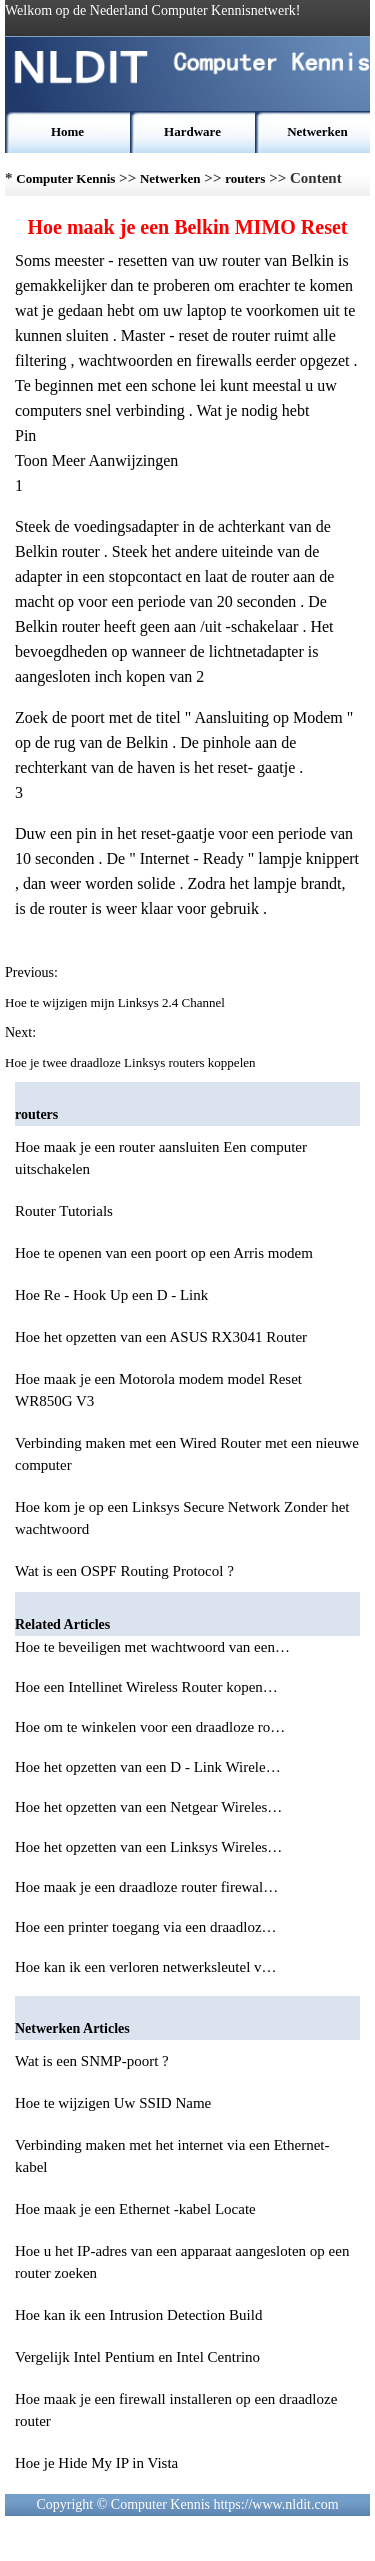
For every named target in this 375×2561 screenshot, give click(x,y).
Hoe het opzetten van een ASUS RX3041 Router (161, 1337)
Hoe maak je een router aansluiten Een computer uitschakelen (161, 1158)
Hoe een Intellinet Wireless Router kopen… (146, 1687)
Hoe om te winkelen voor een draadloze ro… (150, 1727)
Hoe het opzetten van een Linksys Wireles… (148, 1847)
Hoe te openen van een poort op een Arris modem (164, 1253)
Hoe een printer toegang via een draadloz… (146, 1927)
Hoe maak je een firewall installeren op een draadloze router (176, 2410)
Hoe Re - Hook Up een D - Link (111, 1295)
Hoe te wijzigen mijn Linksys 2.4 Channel (116, 1002)
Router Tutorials (64, 1211)
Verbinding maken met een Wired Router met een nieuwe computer (187, 1454)
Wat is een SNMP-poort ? (92, 2061)
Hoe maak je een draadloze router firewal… (146, 1887)
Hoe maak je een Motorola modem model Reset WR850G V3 (158, 1390)
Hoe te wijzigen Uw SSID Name (113, 2103)
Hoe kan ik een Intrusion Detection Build (138, 2315)
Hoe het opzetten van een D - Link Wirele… (148, 1767)
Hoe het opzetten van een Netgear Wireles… (148, 1807)
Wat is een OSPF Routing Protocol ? (124, 1571)
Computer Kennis (65, 178)
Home (67, 131)
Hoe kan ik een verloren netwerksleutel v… (146, 1967)
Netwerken (317, 131)
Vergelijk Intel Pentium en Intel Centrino (137, 2357)
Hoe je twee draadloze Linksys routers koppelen (132, 1062)
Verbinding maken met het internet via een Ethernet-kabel (172, 2156)
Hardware (192, 131)
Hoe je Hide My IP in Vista (96, 2463)
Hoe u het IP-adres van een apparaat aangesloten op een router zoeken (182, 2262)
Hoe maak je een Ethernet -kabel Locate (135, 2209)
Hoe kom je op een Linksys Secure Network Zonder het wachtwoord (182, 1518)
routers (245, 178)
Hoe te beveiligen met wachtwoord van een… (152, 1647)
